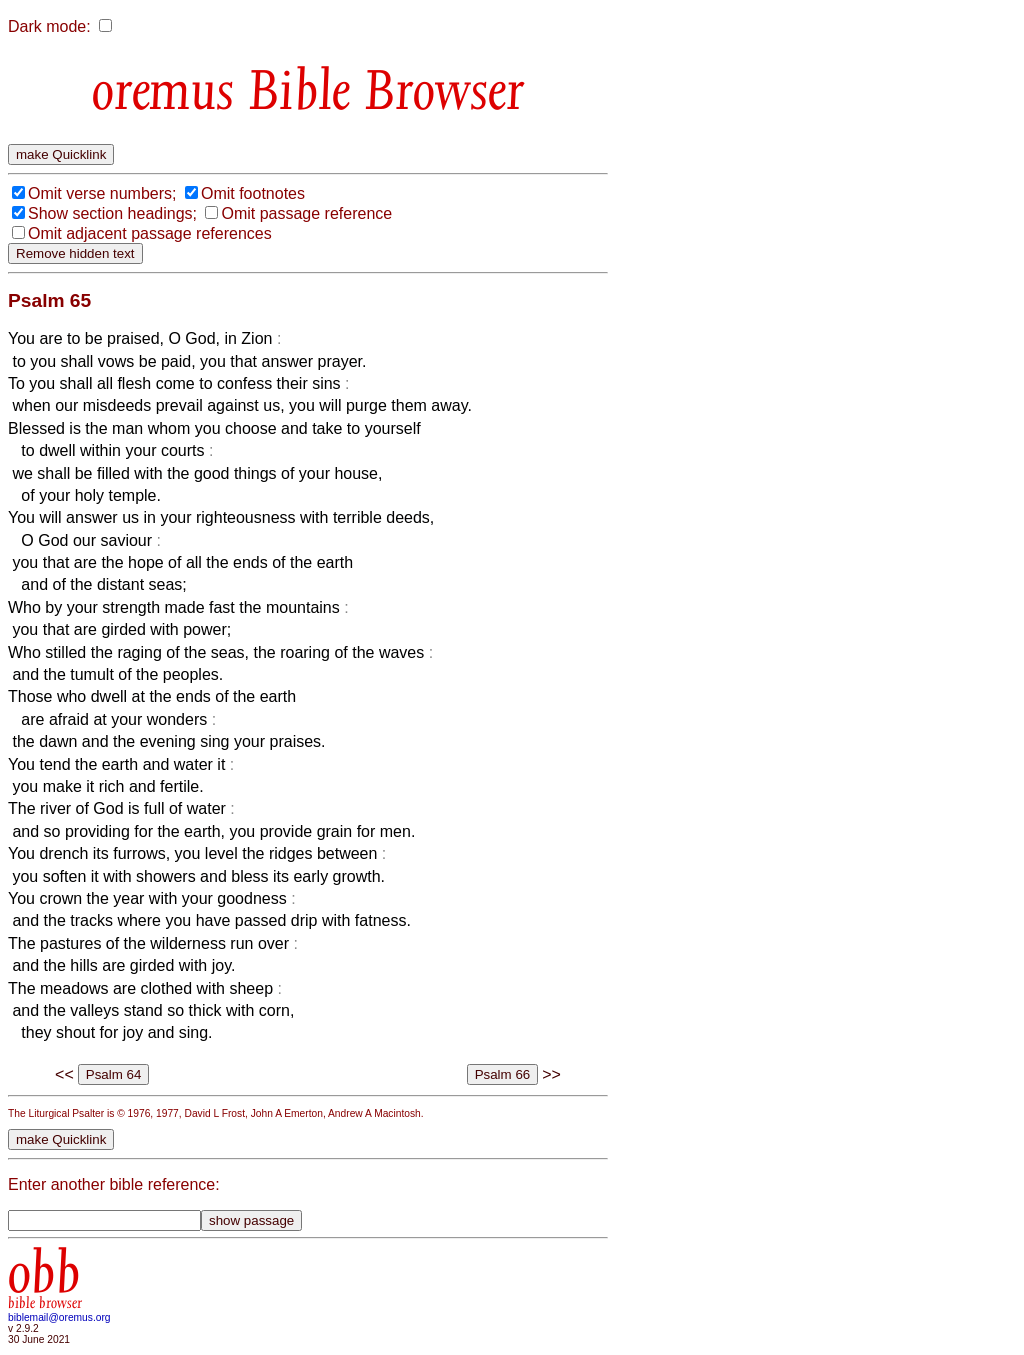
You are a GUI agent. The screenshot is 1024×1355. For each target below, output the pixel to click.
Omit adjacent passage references (150, 233)
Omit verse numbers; (102, 193)
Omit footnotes (253, 193)
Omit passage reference (306, 213)
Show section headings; (112, 213)
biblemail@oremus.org (59, 1317)
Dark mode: (49, 26)
